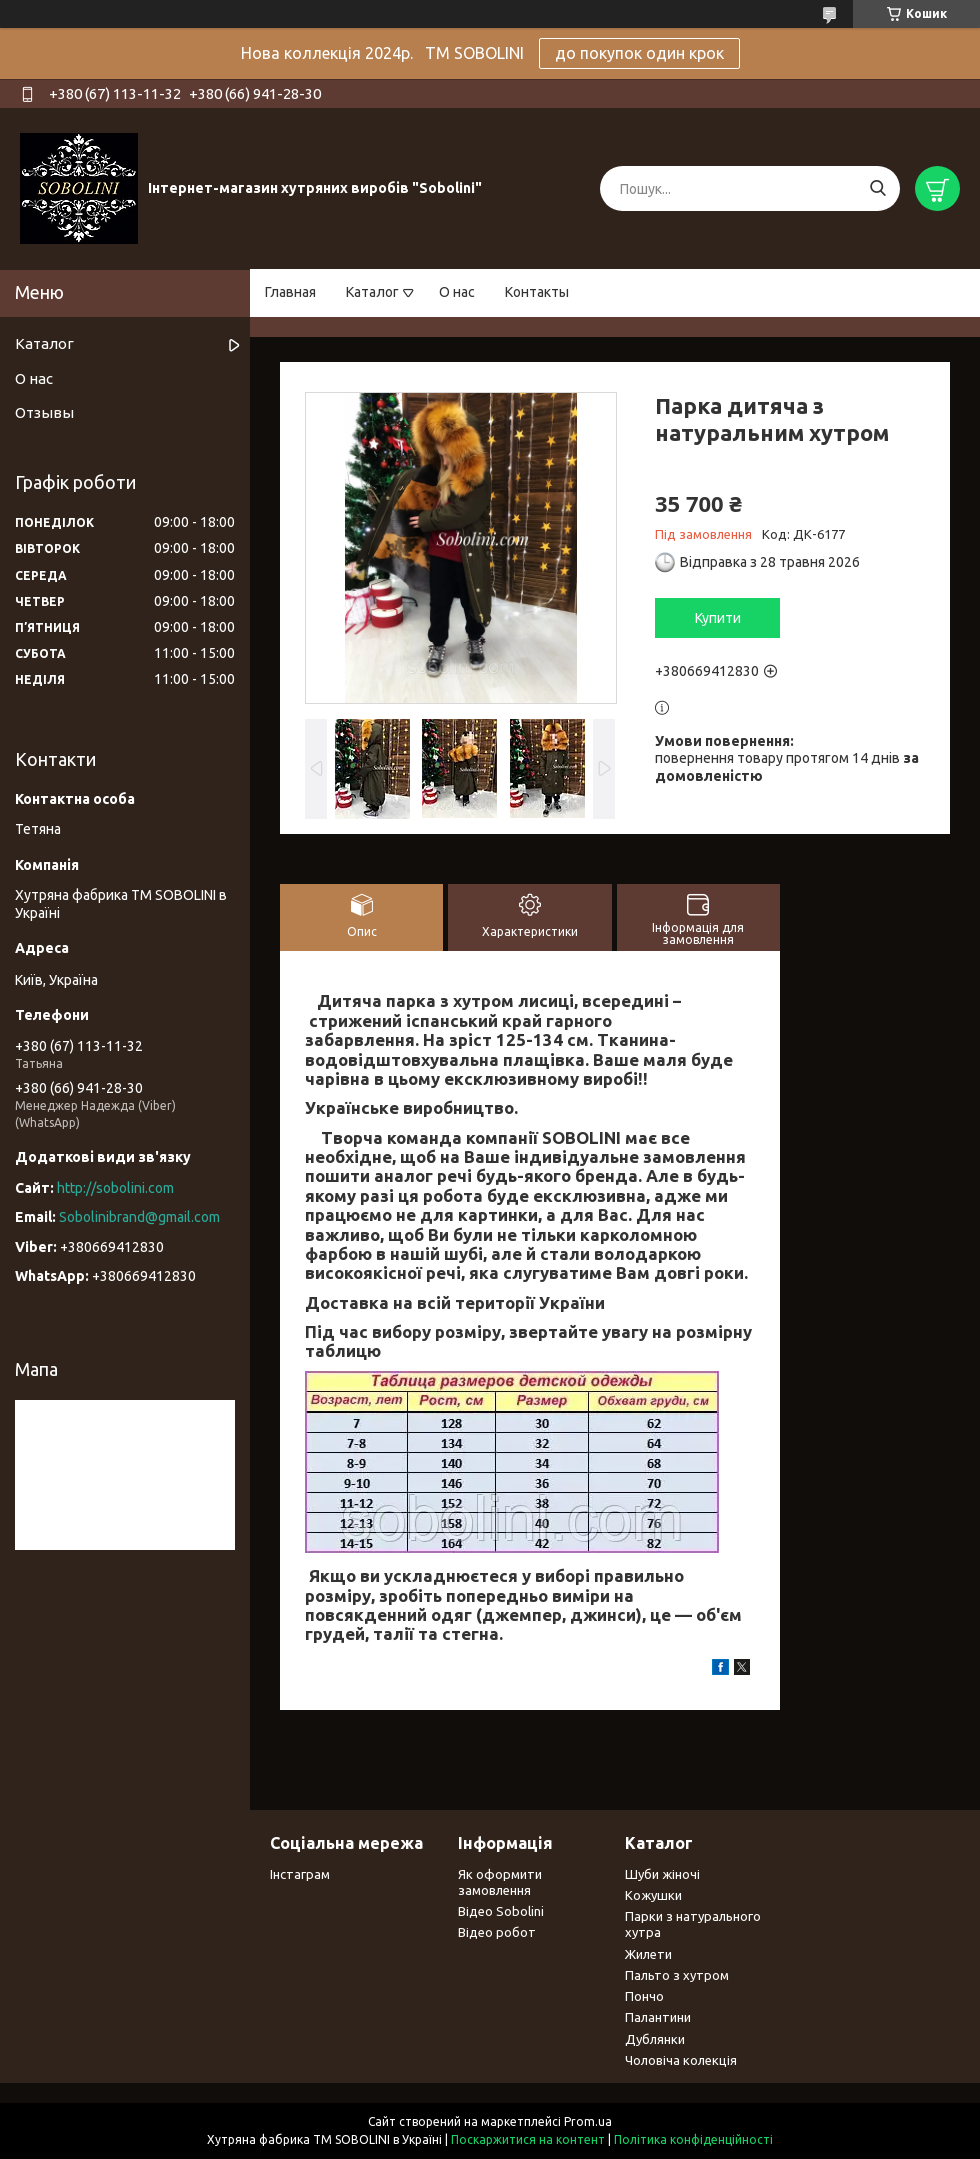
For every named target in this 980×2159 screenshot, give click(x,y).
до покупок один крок (639, 53)
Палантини (658, 2017)
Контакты (537, 292)
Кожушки (653, 1895)
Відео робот (497, 1932)
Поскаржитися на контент (528, 2139)
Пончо (644, 1996)
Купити (718, 618)
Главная (290, 292)
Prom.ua (588, 2121)
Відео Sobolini (501, 1911)
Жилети (648, 1954)
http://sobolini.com (115, 1188)
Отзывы (44, 412)
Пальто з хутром (677, 1975)
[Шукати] (877, 188)
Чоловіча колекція (681, 2060)
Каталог (372, 292)
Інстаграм (300, 1874)
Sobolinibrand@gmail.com (139, 1217)
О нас (457, 292)
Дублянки (655, 2039)
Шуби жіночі (662, 1874)
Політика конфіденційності (693, 2139)
